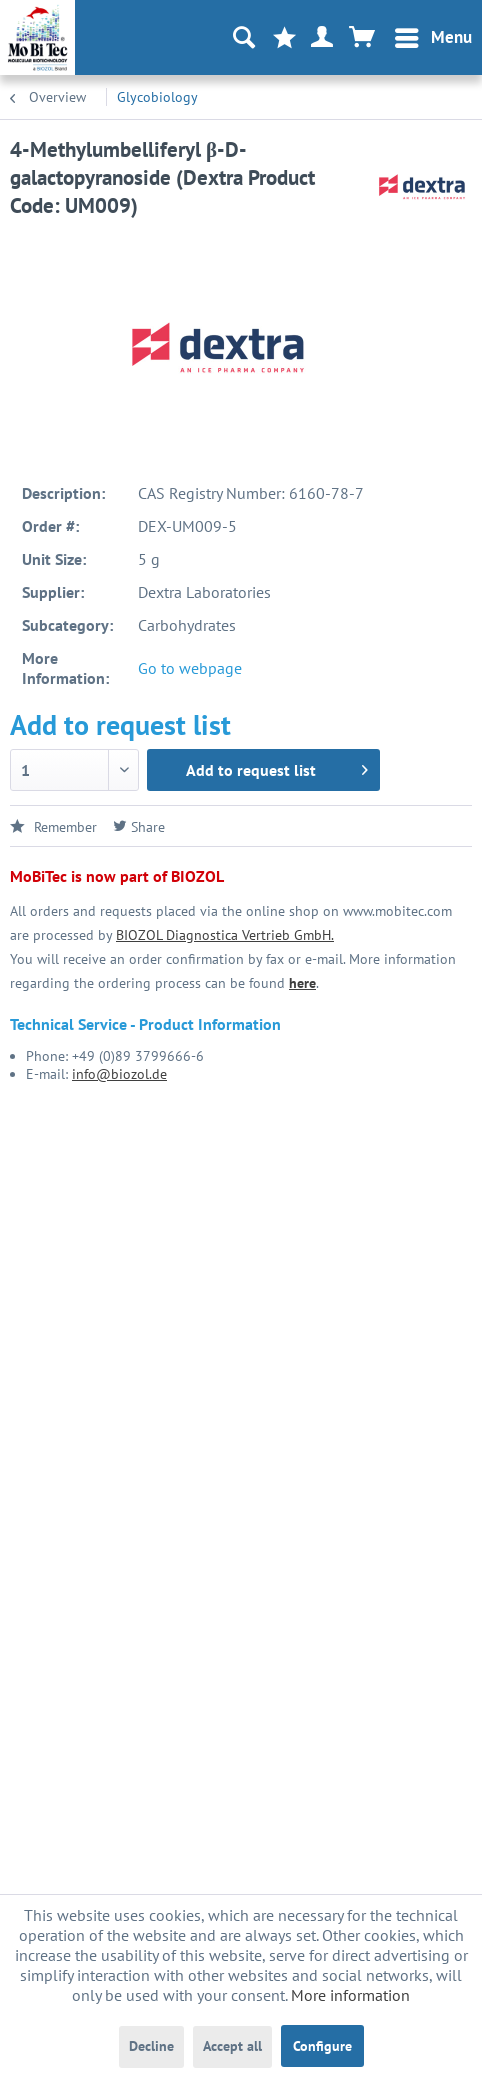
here (302, 983)
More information (350, 1995)
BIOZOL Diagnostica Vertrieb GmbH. (225, 935)
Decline (151, 2046)
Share (139, 827)
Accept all (232, 2046)
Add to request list (276, 767)
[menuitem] (432, 38)
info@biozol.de (119, 1074)
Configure (322, 2046)
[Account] (323, 38)
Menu (433, 35)
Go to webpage (190, 668)
